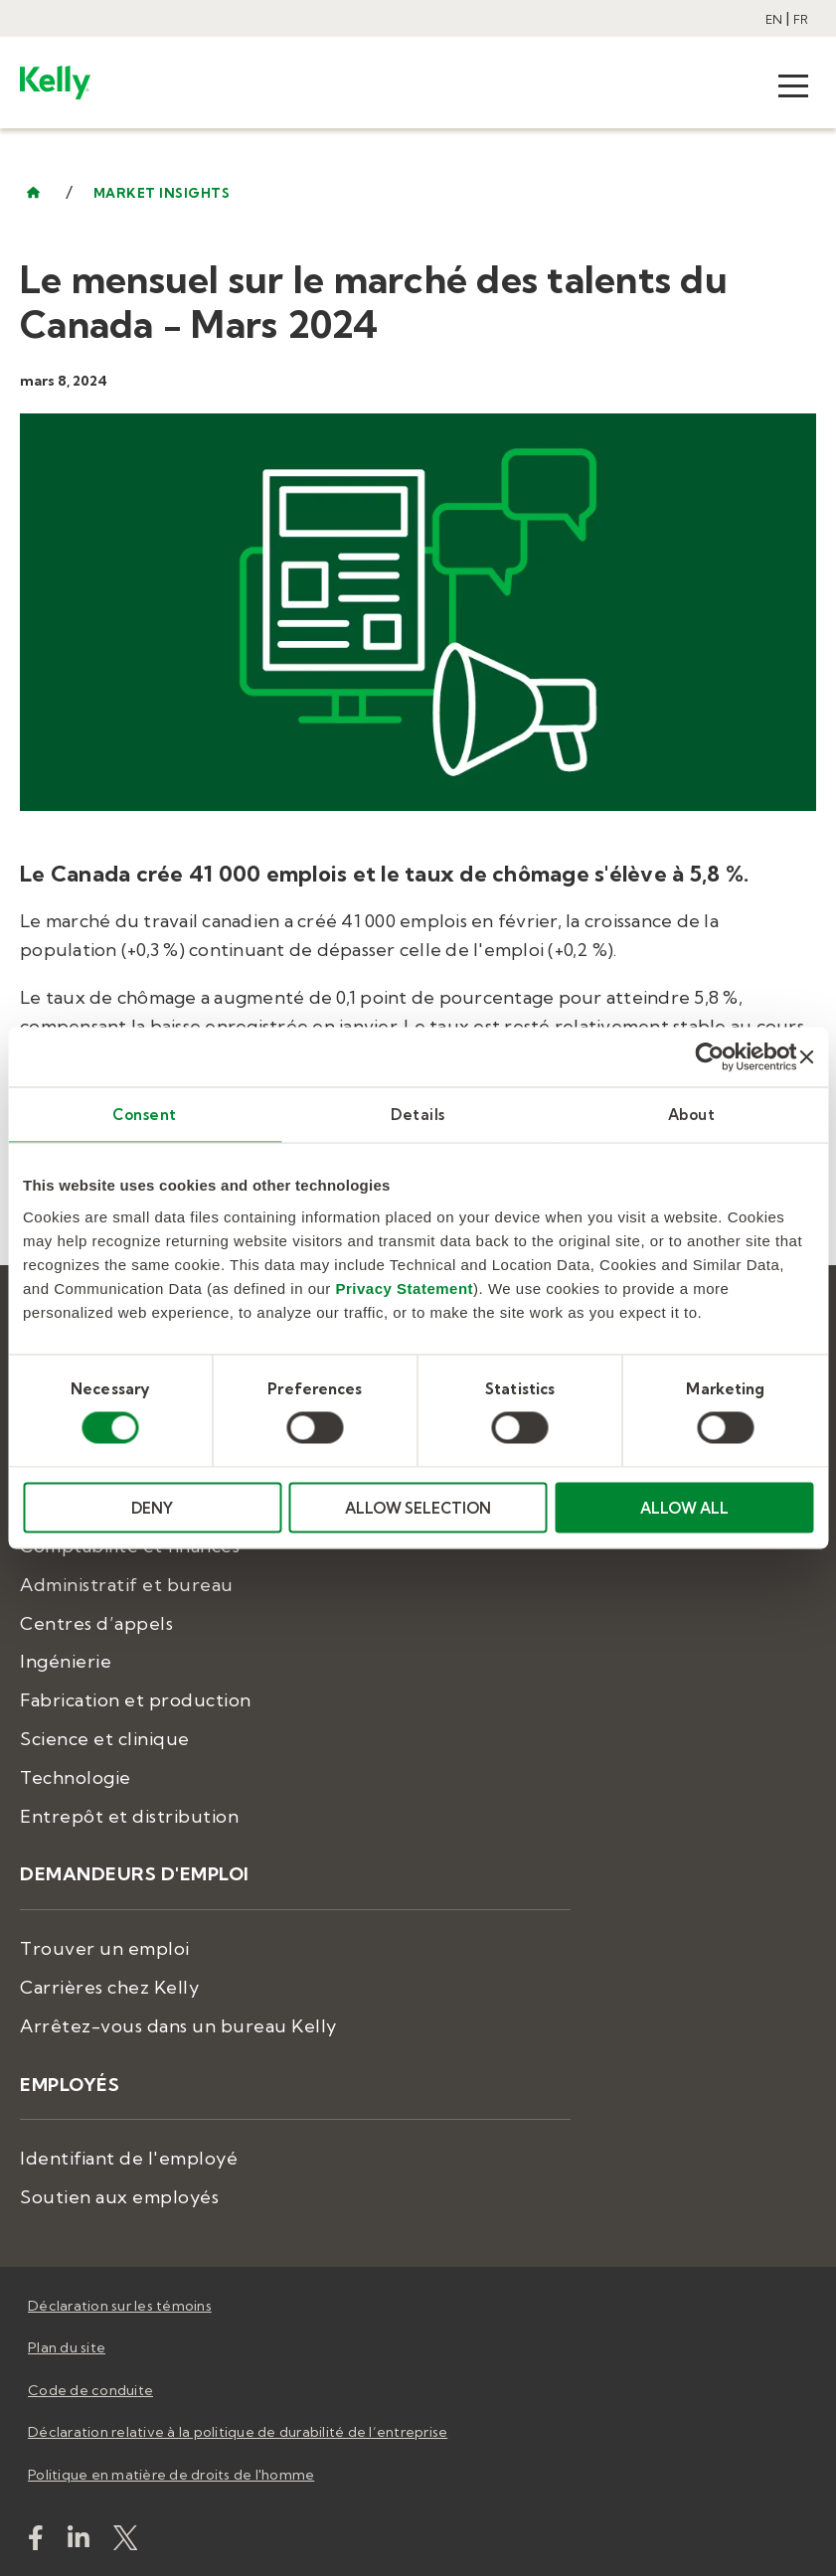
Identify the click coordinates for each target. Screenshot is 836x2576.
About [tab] (692, 1114)
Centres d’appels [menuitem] (96, 1623)
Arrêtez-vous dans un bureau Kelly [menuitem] (178, 2025)
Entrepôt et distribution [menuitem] (129, 1816)
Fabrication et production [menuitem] (135, 1700)
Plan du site (66, 2347)
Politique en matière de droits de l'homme (171, 2475)
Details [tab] (418, 1114)
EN (773, 19)
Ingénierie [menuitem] (65, 1661)
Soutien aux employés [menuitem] (119, 2196)
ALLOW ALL (684, 1507)
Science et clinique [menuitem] (105, 1738)
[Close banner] (806, 1057)
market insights (162, 193)
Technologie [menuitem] (75, 1777)
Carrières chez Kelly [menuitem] (109, 1987)
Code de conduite (90, 2390)
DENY (152, 1507)
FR (800, 19)
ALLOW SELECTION (418, 1507)
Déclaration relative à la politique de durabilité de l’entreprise (237, 2432)
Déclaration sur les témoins (120, 2306)
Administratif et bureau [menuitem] (127, 1584)
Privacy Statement (405, 1287)
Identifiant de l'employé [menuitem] (129, 2158)
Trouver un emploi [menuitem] (105, 1948)
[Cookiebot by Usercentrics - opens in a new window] (710, 1057)
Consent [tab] (144, 1114)
